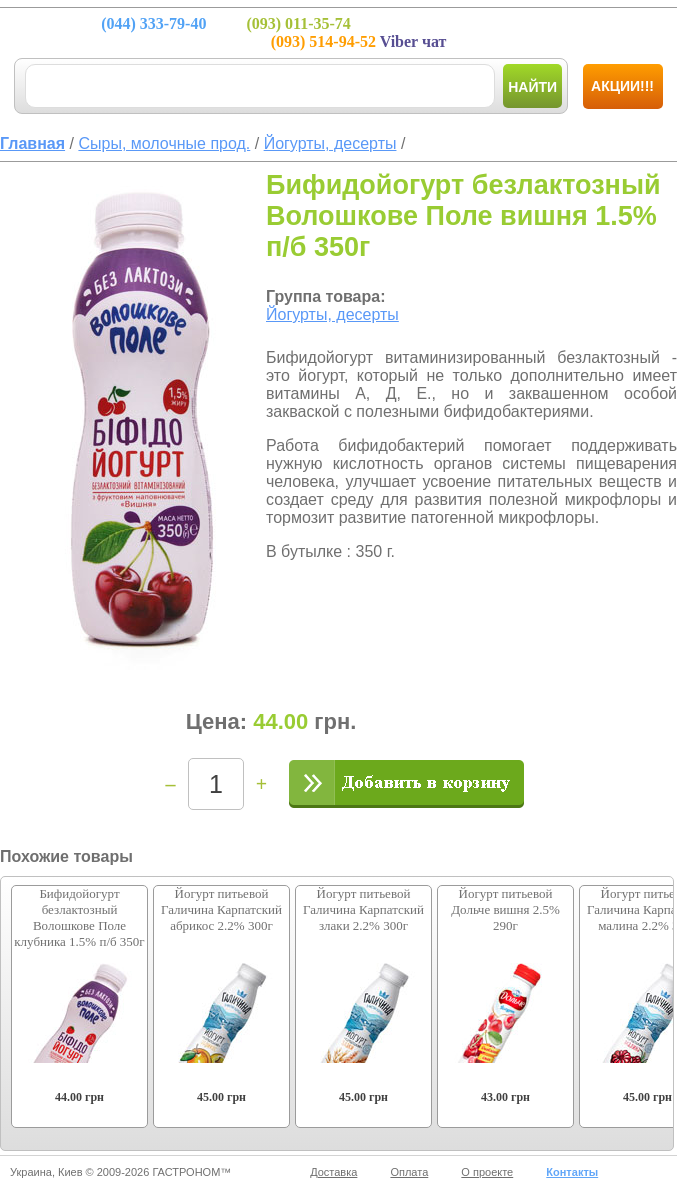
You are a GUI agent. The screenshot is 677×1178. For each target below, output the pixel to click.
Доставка (333, 1172)
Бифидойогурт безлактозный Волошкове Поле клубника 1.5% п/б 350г (79, 917)
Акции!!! (622, 86)
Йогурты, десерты (332, 314)
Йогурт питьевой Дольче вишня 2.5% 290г (505, 909)
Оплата (409, 1172)
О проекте (487, 1172)
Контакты (572, 1172)
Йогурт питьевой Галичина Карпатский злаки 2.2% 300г (363, 909)
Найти (532, 87)
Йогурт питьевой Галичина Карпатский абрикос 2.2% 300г (221, 909)
